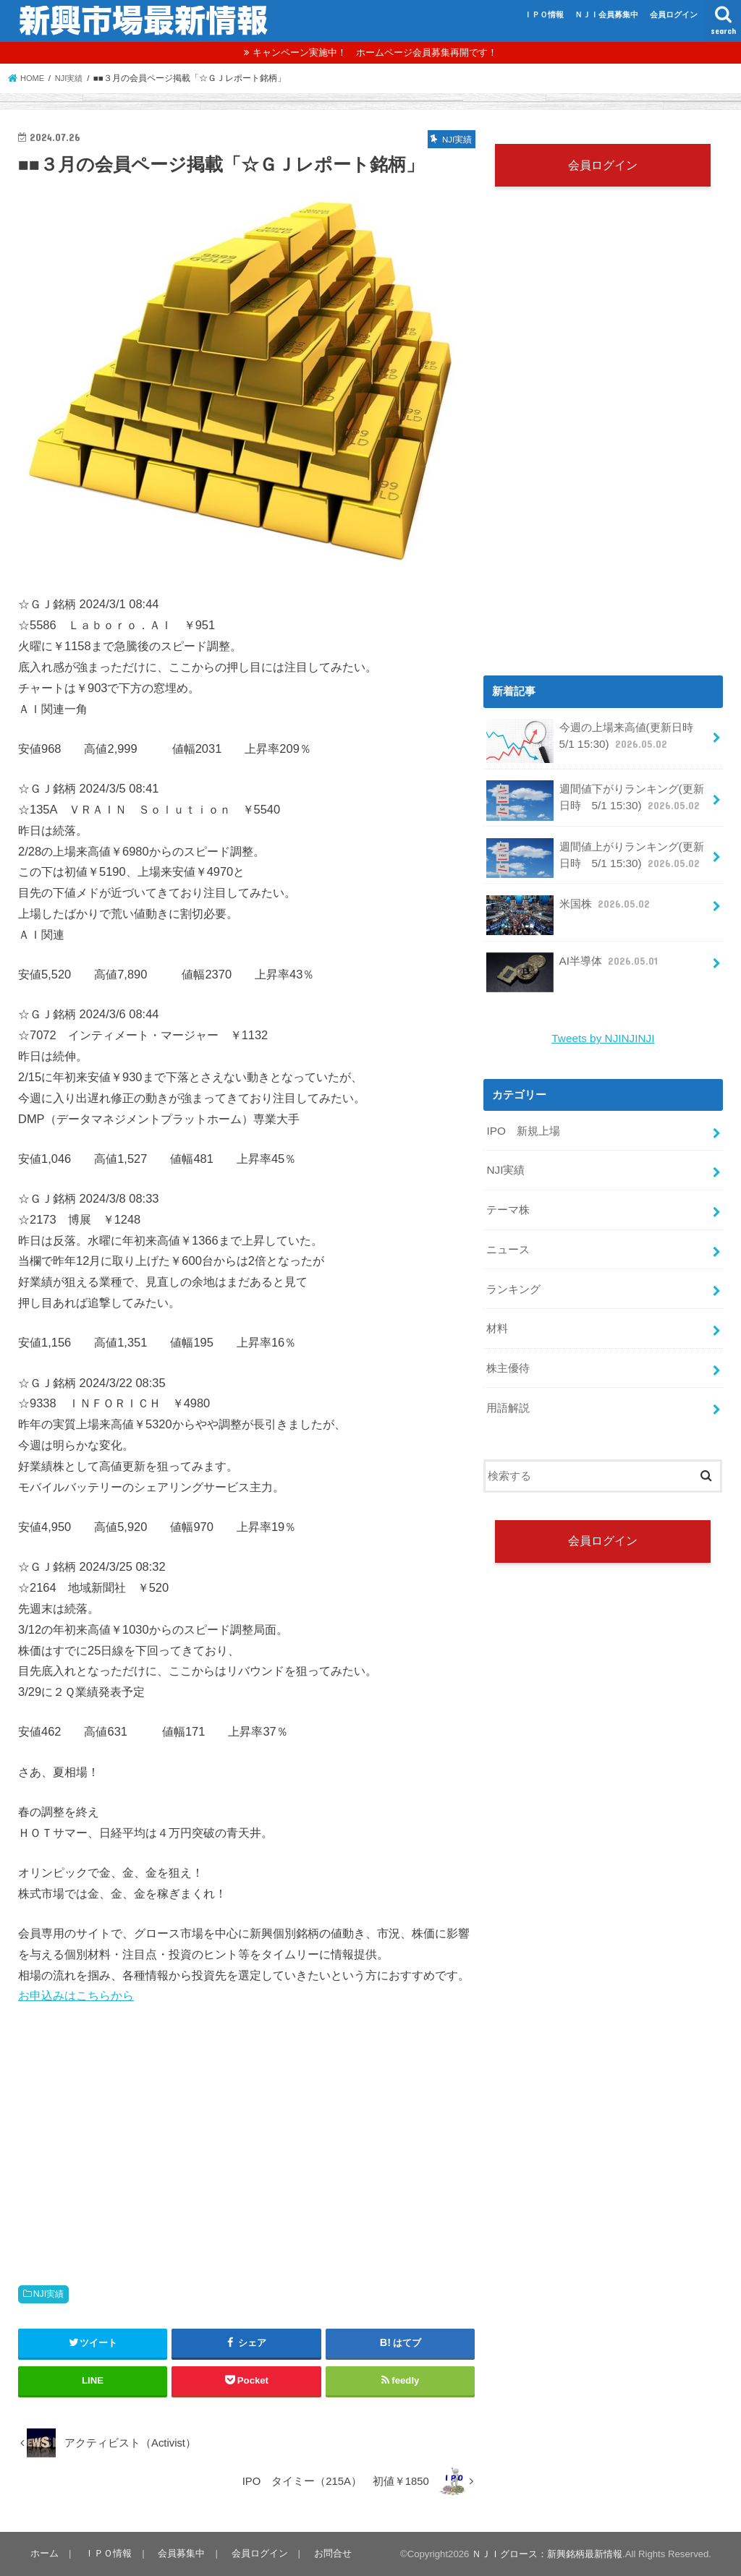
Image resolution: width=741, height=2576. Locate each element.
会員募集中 (177, 2553)
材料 (497, 1320)
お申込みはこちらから (76, 1995)
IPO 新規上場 (522, 1129)
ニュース (508, 1244)
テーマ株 (508, 1205)
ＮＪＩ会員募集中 (606, 14)
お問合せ (325, 2553)
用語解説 (508, 1397)
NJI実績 (48, 2294)
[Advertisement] (246, 2130)
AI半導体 (572, 965)
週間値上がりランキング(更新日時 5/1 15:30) (594, 859)
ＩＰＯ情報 (544, 14)
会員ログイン (674, 14)
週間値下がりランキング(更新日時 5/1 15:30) (594, 802)
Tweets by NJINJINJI (603, 1038)
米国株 (568, 909)
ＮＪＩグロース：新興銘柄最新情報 (547, 2554)
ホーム (44, 2553)
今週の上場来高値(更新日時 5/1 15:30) (594, 742)
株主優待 (508, 1359)
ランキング (513, 1282)
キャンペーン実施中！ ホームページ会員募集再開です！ (375, 52)
